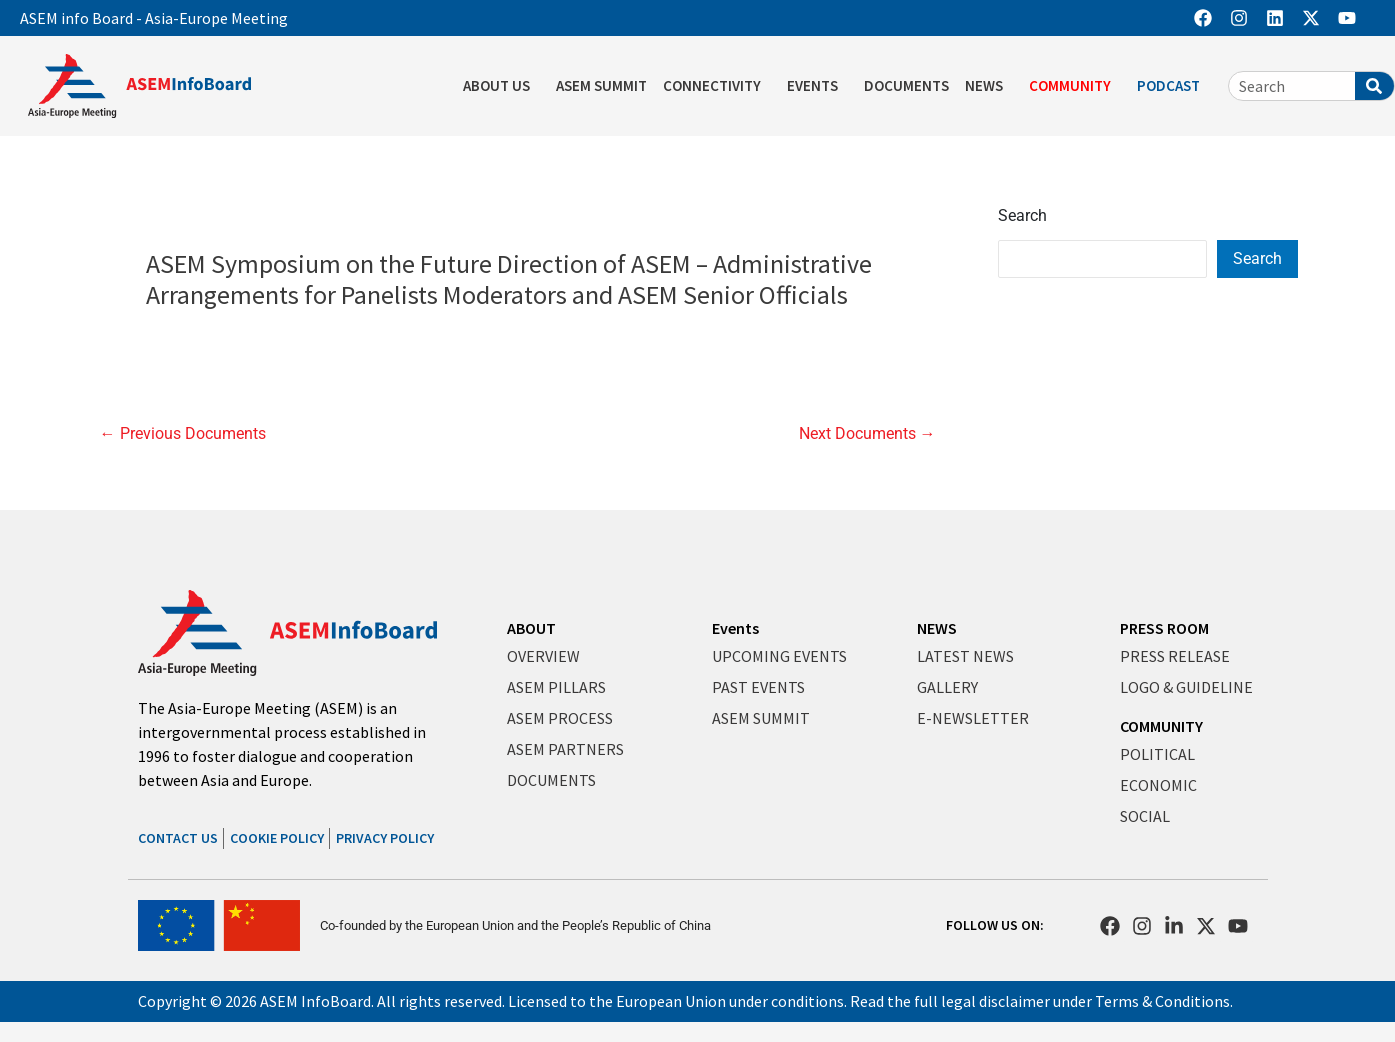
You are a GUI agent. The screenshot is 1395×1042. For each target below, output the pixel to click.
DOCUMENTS (906, 85)
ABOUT (531, 628)
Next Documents (867, 434)
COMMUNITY (1075, 86)
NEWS (989, 86)
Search (1022, 215)
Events (735, 628)
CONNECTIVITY (717, 86)
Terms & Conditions (1162, 1001)
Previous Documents (183, 434)
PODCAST (1173, 86)
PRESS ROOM (1164, 628)
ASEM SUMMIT (601, 85)
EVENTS (817, 86)
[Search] (1374, 86)
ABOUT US (501, 86)
